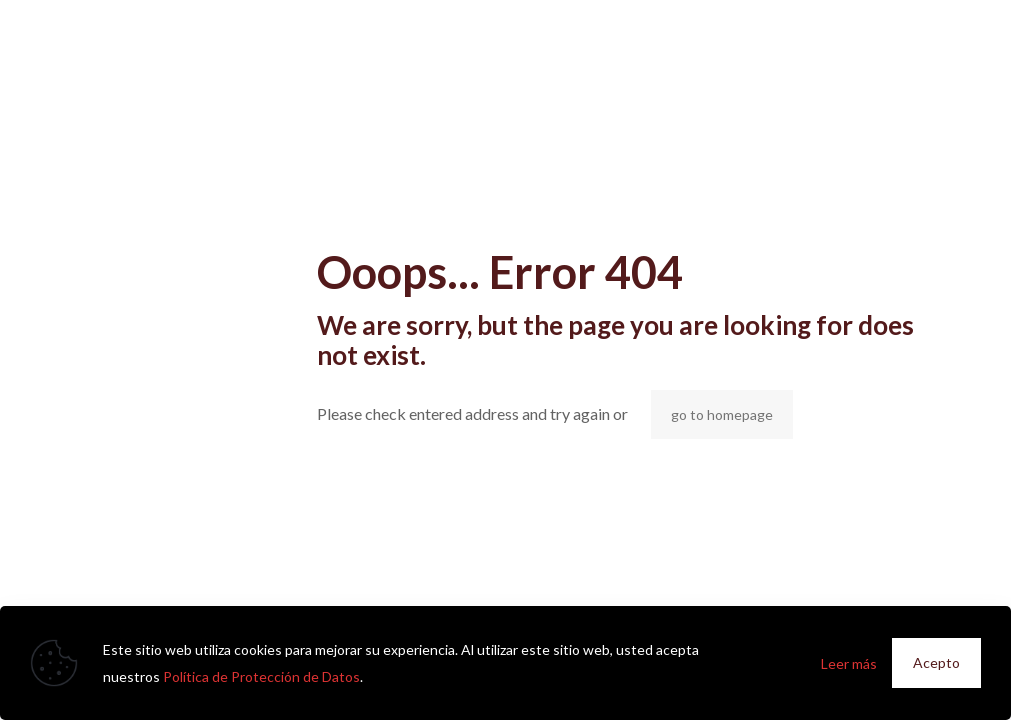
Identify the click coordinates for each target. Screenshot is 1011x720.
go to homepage (722, 414)
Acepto (936, 662)
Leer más (849, 663)
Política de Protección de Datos (261, 676)
